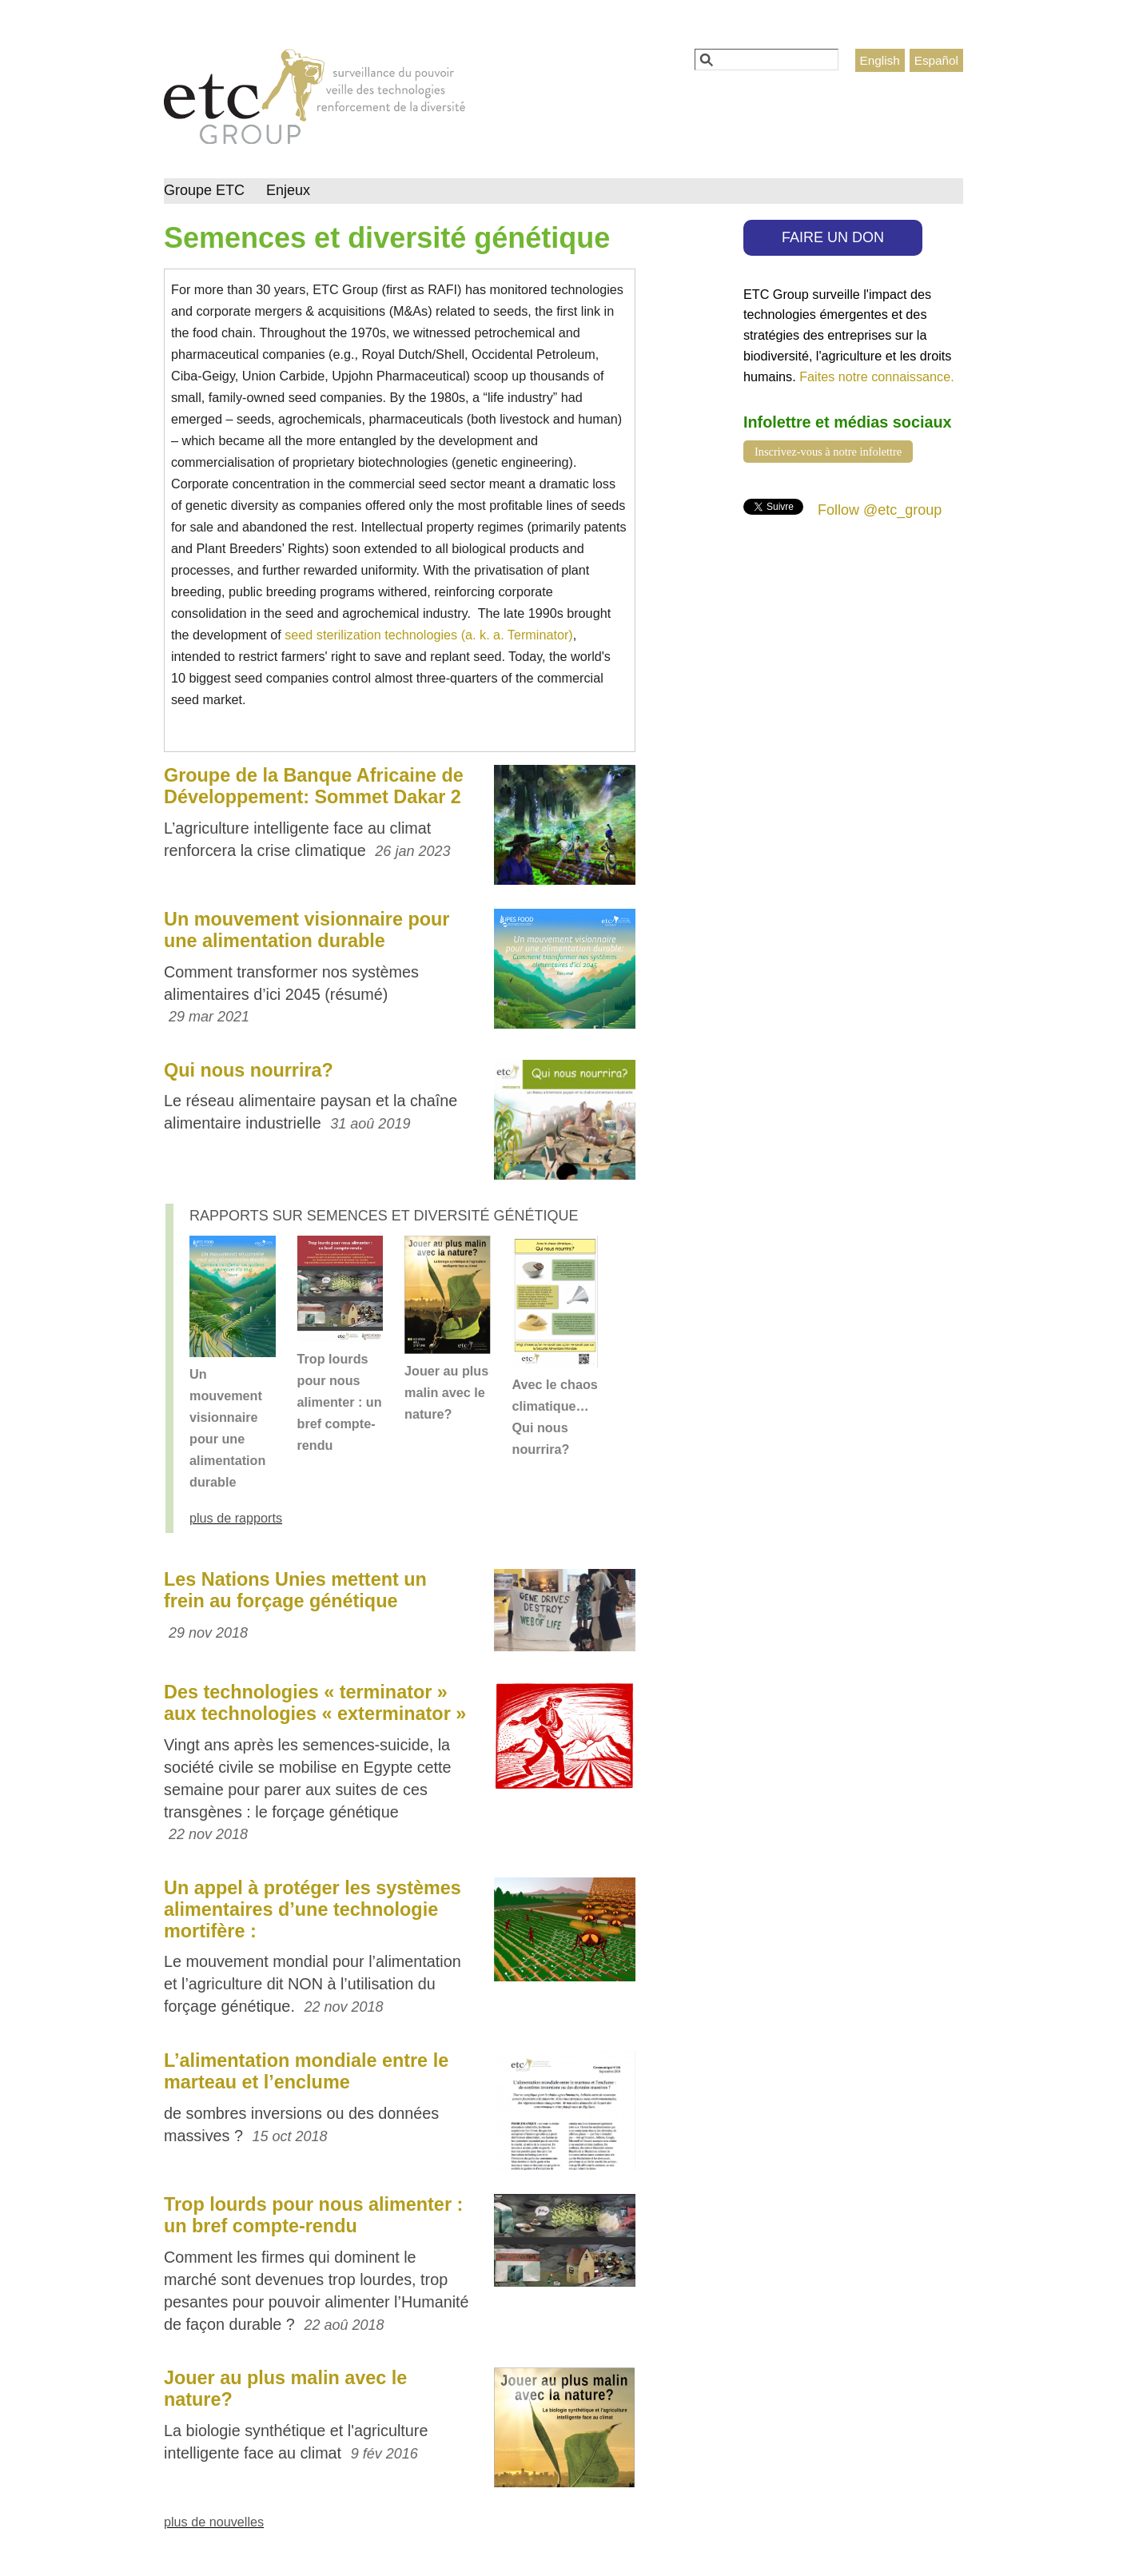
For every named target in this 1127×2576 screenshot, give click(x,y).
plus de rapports (235, 1518)
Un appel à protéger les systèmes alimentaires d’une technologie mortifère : (312, 1909)
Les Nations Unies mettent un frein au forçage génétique (295, 1590)
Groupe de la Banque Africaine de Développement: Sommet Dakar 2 (314, 786)
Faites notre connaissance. (876, 376)
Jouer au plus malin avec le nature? (446, 1392)
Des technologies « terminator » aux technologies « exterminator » (315, 1703)
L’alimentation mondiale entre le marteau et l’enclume (306, 2071)
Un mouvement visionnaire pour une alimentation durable (306, 930)
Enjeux (288, 190)
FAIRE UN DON (833, 237)
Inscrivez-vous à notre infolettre (828, 451)
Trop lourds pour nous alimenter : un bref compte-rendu (339, 1402)
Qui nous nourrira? (248, 1070)
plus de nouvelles (214, 2521)
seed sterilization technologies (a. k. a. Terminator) (429, 634)
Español (936, 60)
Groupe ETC (204, 190)
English (880, 60)
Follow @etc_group (880, 510)
